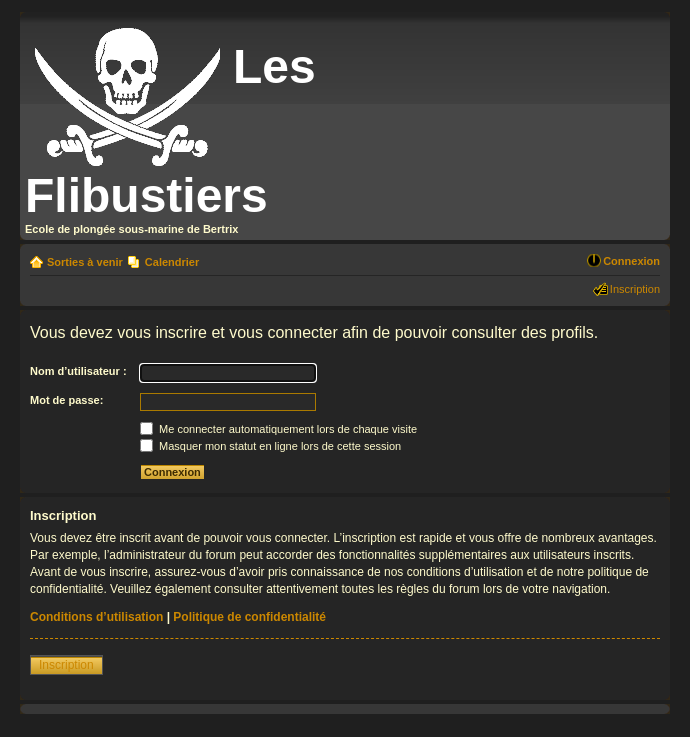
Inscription (635, 289)
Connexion (631, 261)
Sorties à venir (85, 262)
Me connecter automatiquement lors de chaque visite (278, 429)
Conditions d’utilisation (96, 617)
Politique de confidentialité (249, 617)
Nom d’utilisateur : (78, 371)
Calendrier (172, 262)
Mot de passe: (66, 400)
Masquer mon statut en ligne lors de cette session (270, 446)
